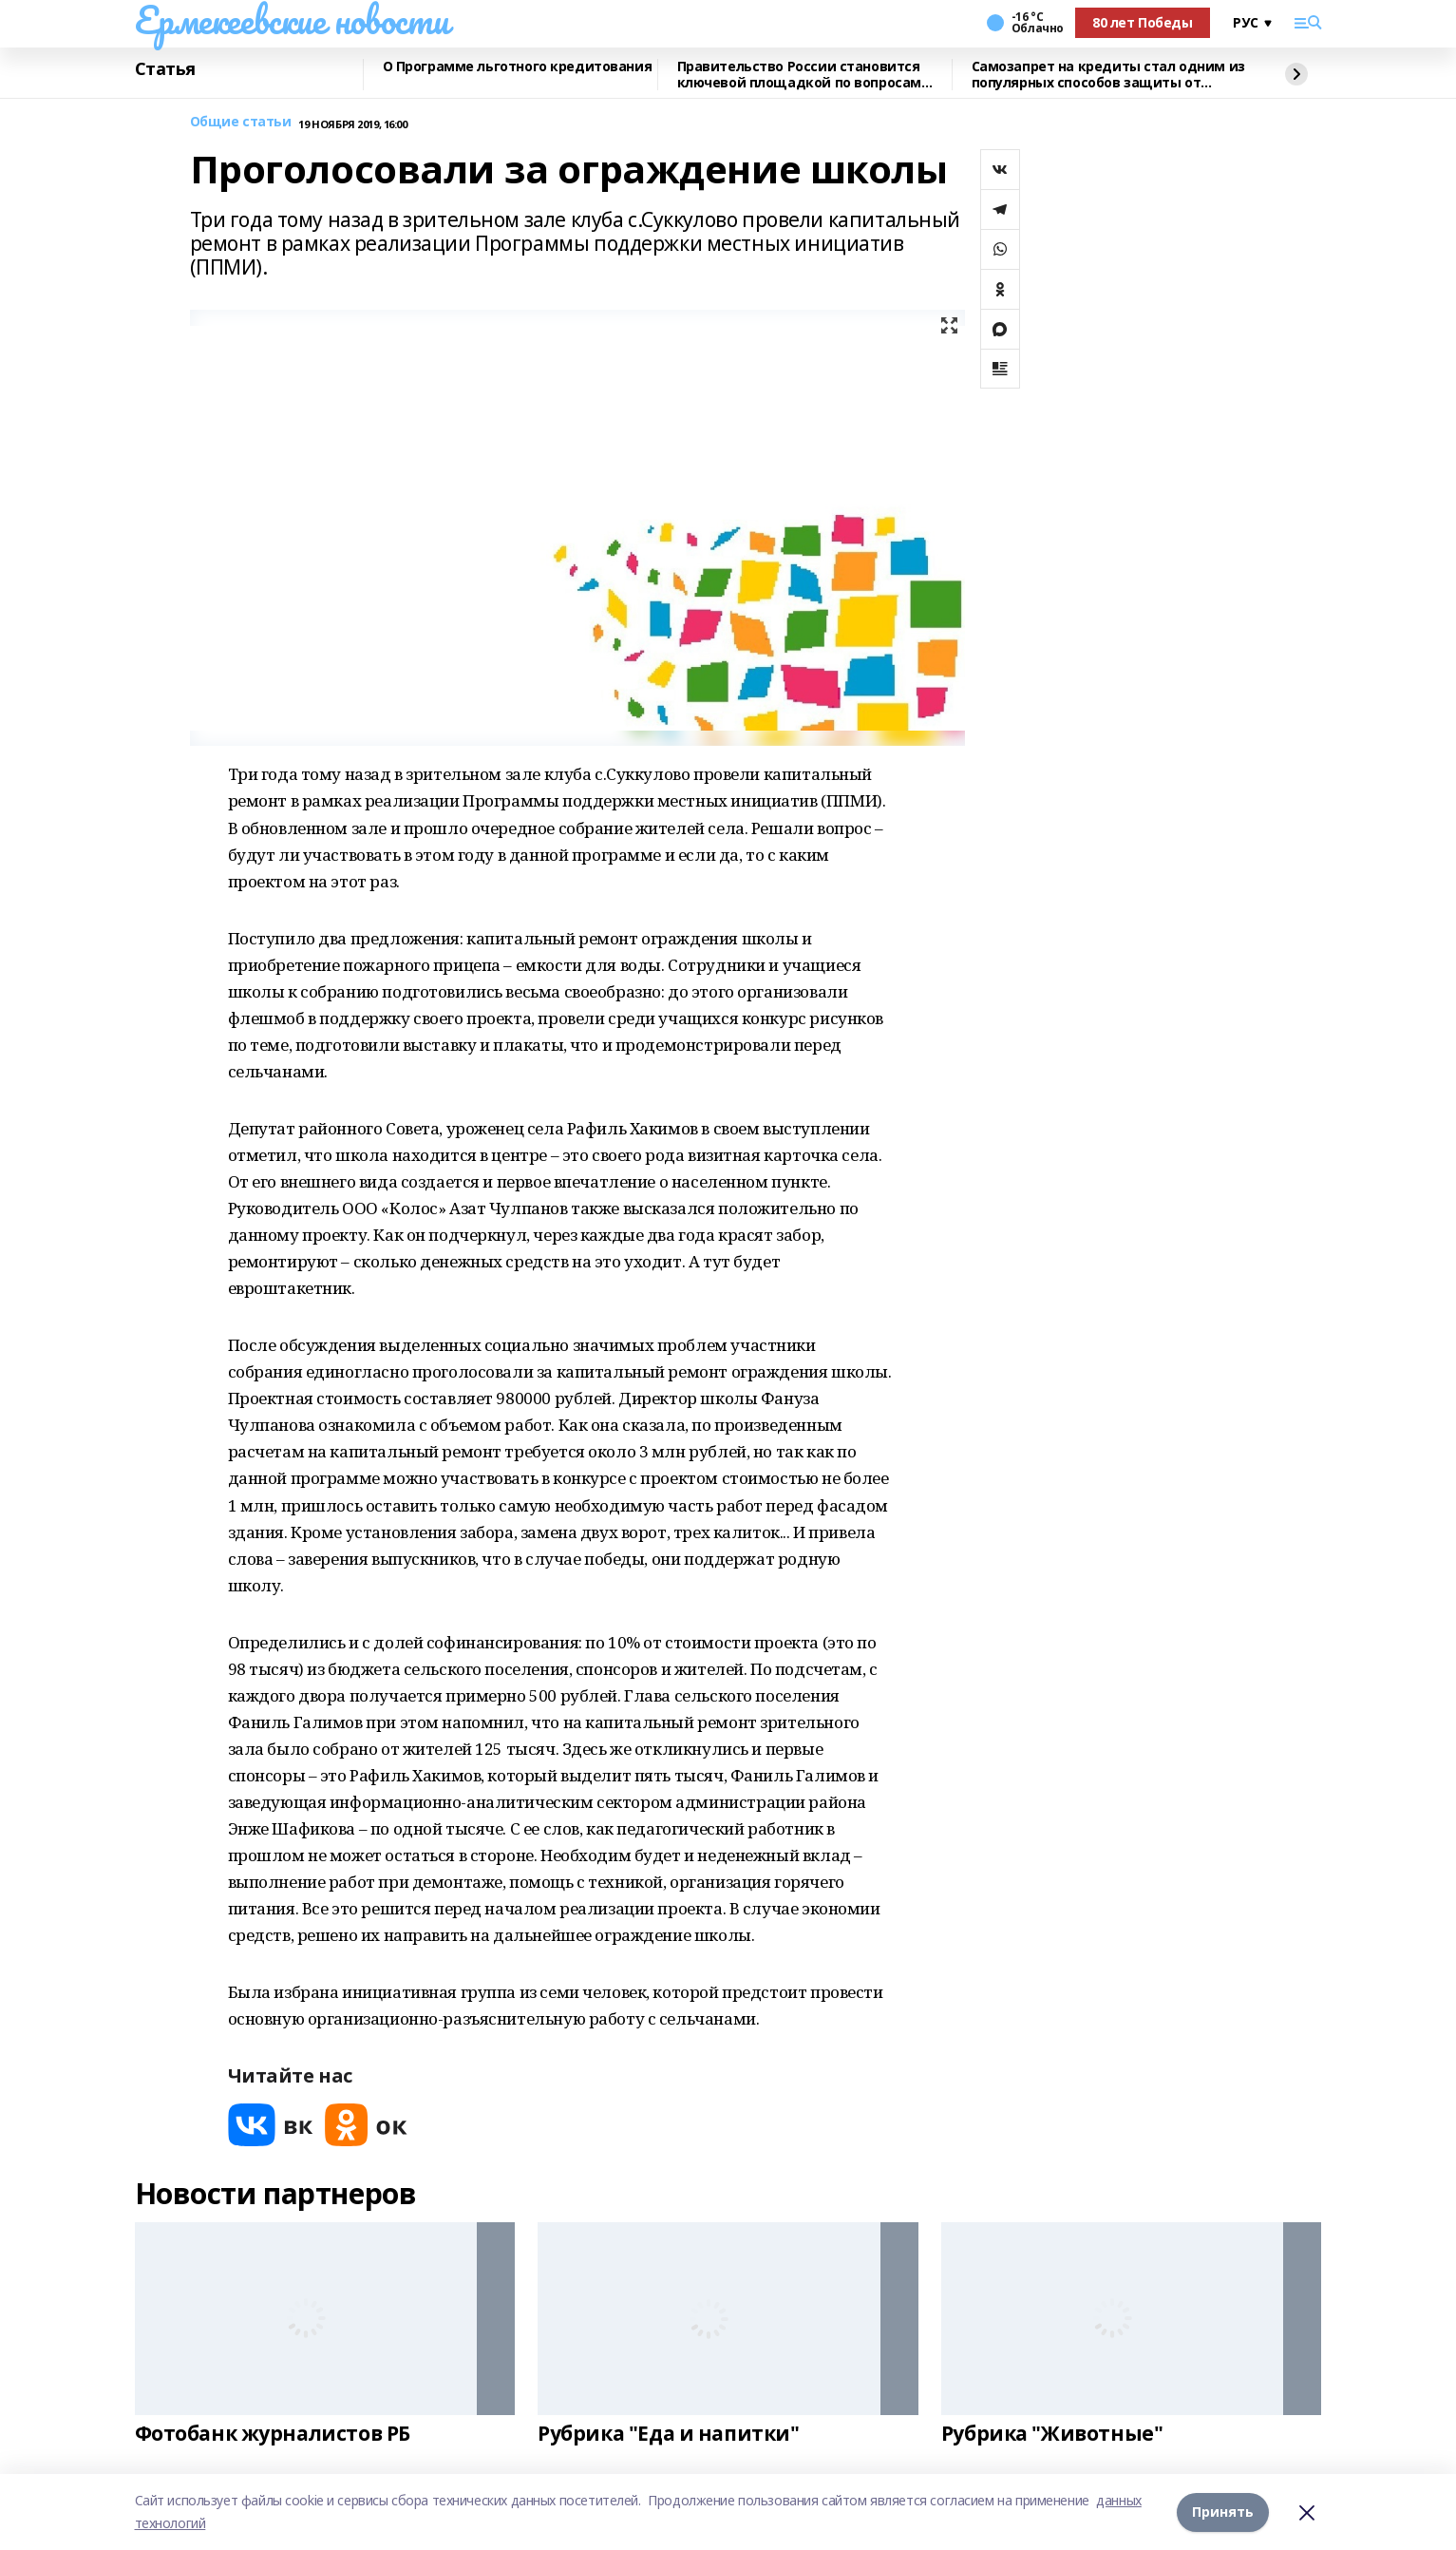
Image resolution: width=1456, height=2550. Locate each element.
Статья (165, 69)
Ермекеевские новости (292, 20)
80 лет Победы (1142, 22)
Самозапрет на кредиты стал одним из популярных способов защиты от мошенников (1108, 74)
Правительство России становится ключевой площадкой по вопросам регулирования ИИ (799, 74)
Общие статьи (241, 122)
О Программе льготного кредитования (517, 67)
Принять (1223, 2511)
